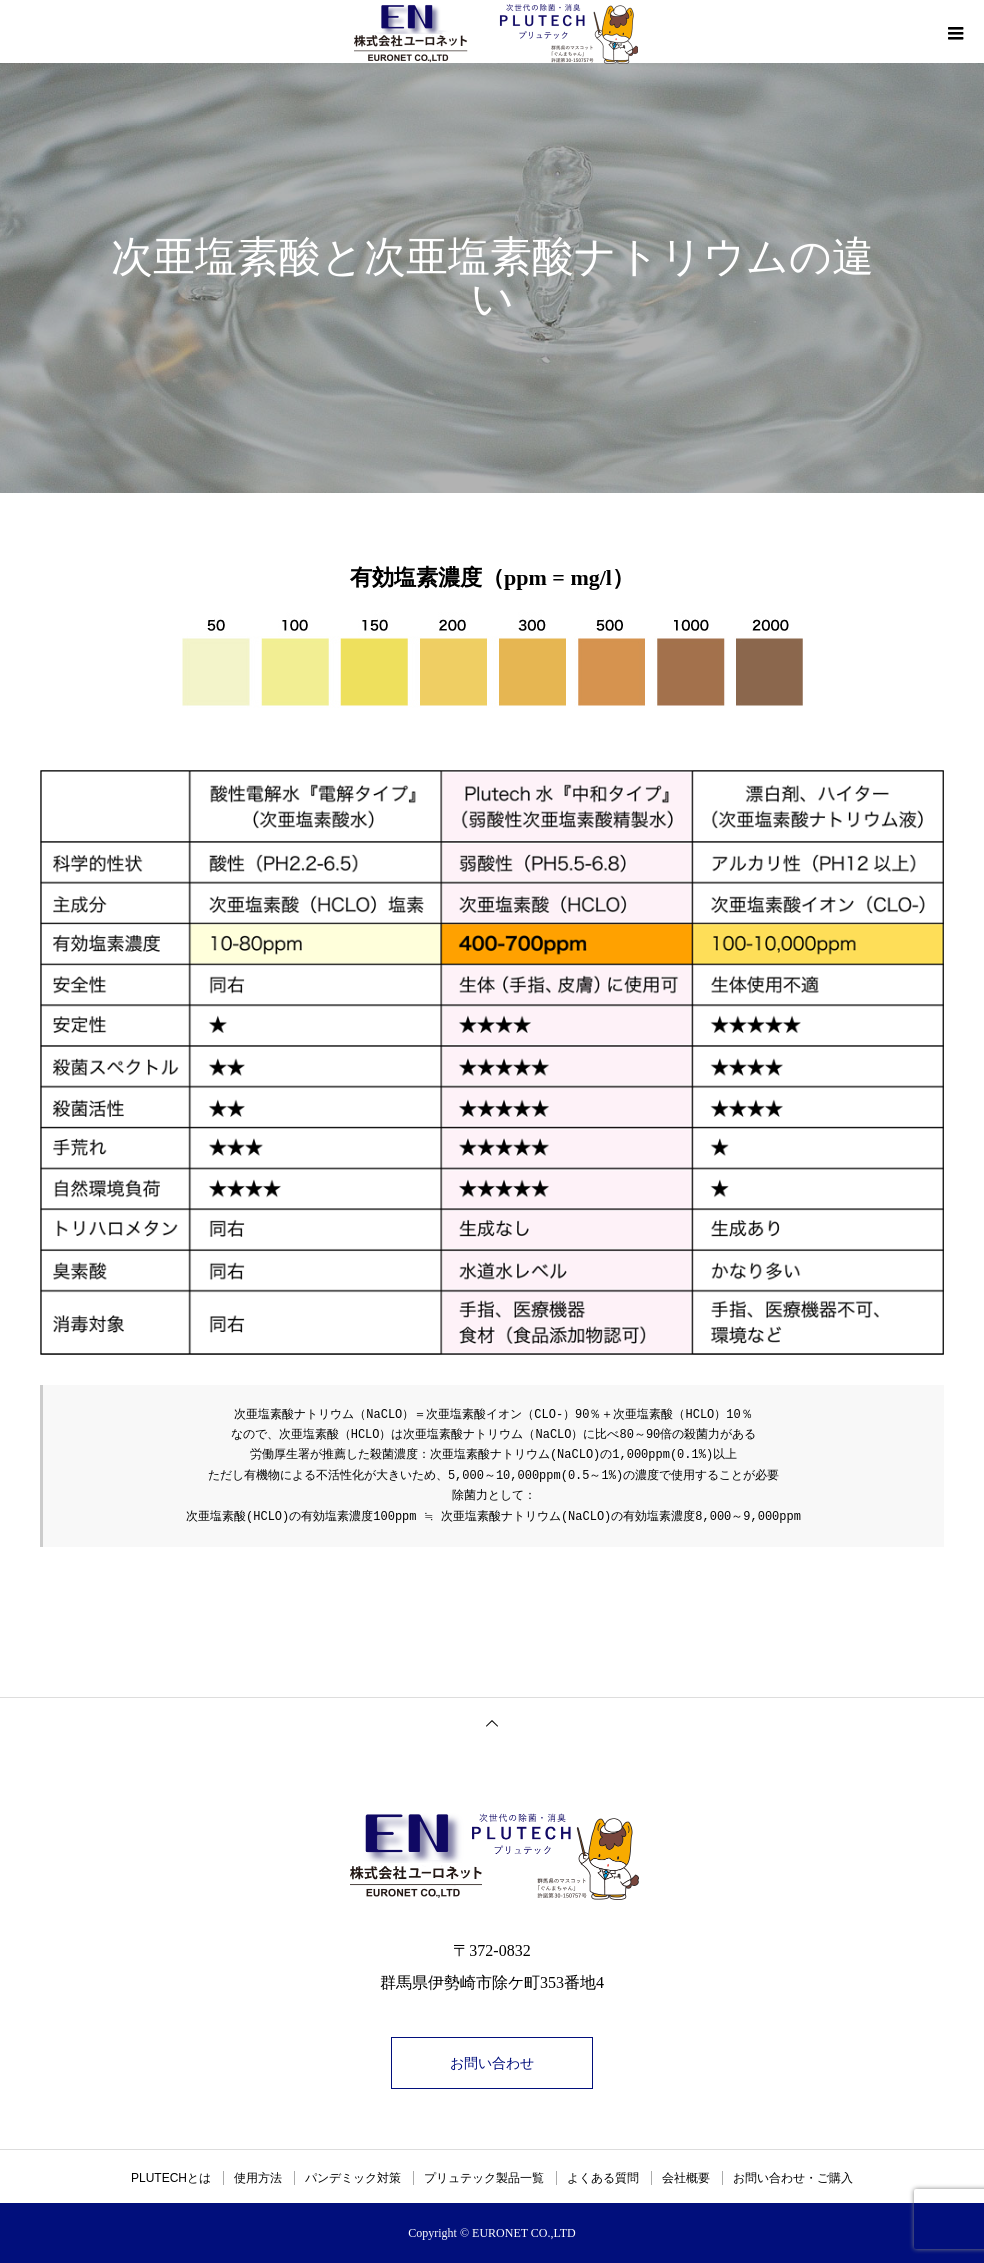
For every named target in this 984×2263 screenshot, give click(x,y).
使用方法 (258, 2178)
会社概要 (686, 2178)
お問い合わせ (492, 2063)
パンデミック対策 (353, 2178)
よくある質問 (603, 2178)
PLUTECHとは (171, 2178)
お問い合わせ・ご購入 (793, 2178)
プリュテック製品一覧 (484, 2178)
